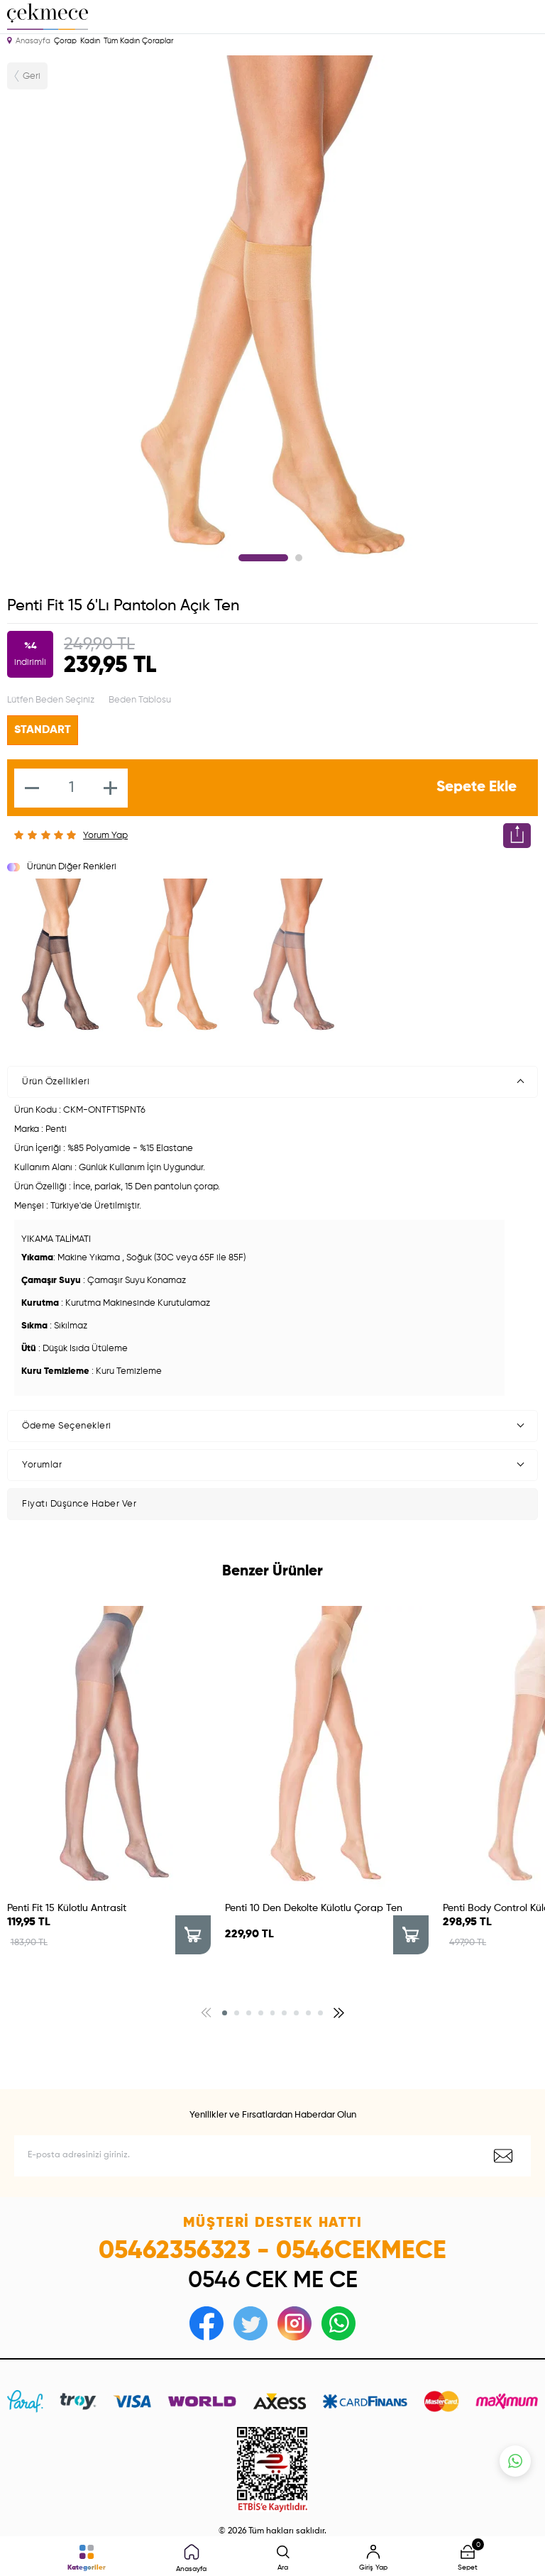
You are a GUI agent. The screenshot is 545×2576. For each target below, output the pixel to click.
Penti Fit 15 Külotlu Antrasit (66, 1908)
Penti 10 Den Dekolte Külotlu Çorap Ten (313, 1908)
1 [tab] (263, 557)
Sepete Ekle (476, 787)
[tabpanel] (272, 317)
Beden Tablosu (140, 700)
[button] (224, 2012)
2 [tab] (298, 557)
